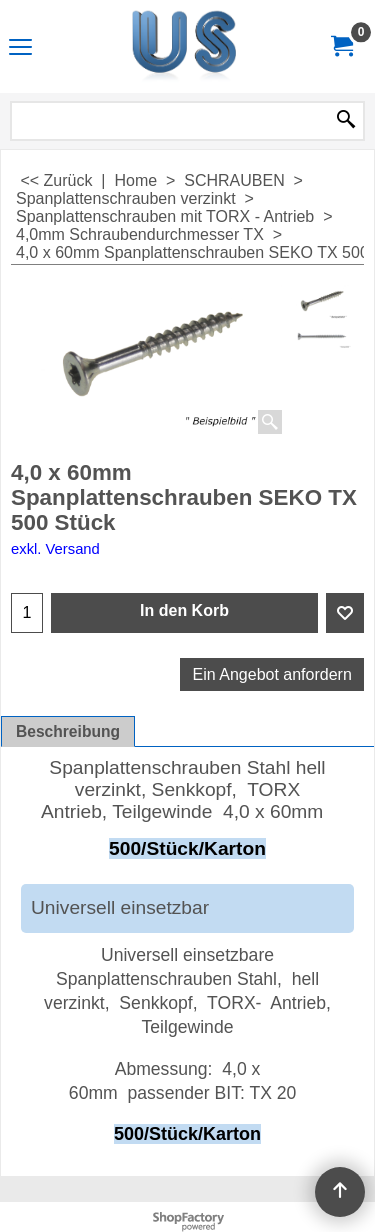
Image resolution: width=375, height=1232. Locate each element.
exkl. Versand (55, 549)
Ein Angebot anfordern (272, 674)
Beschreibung (68, 731)
